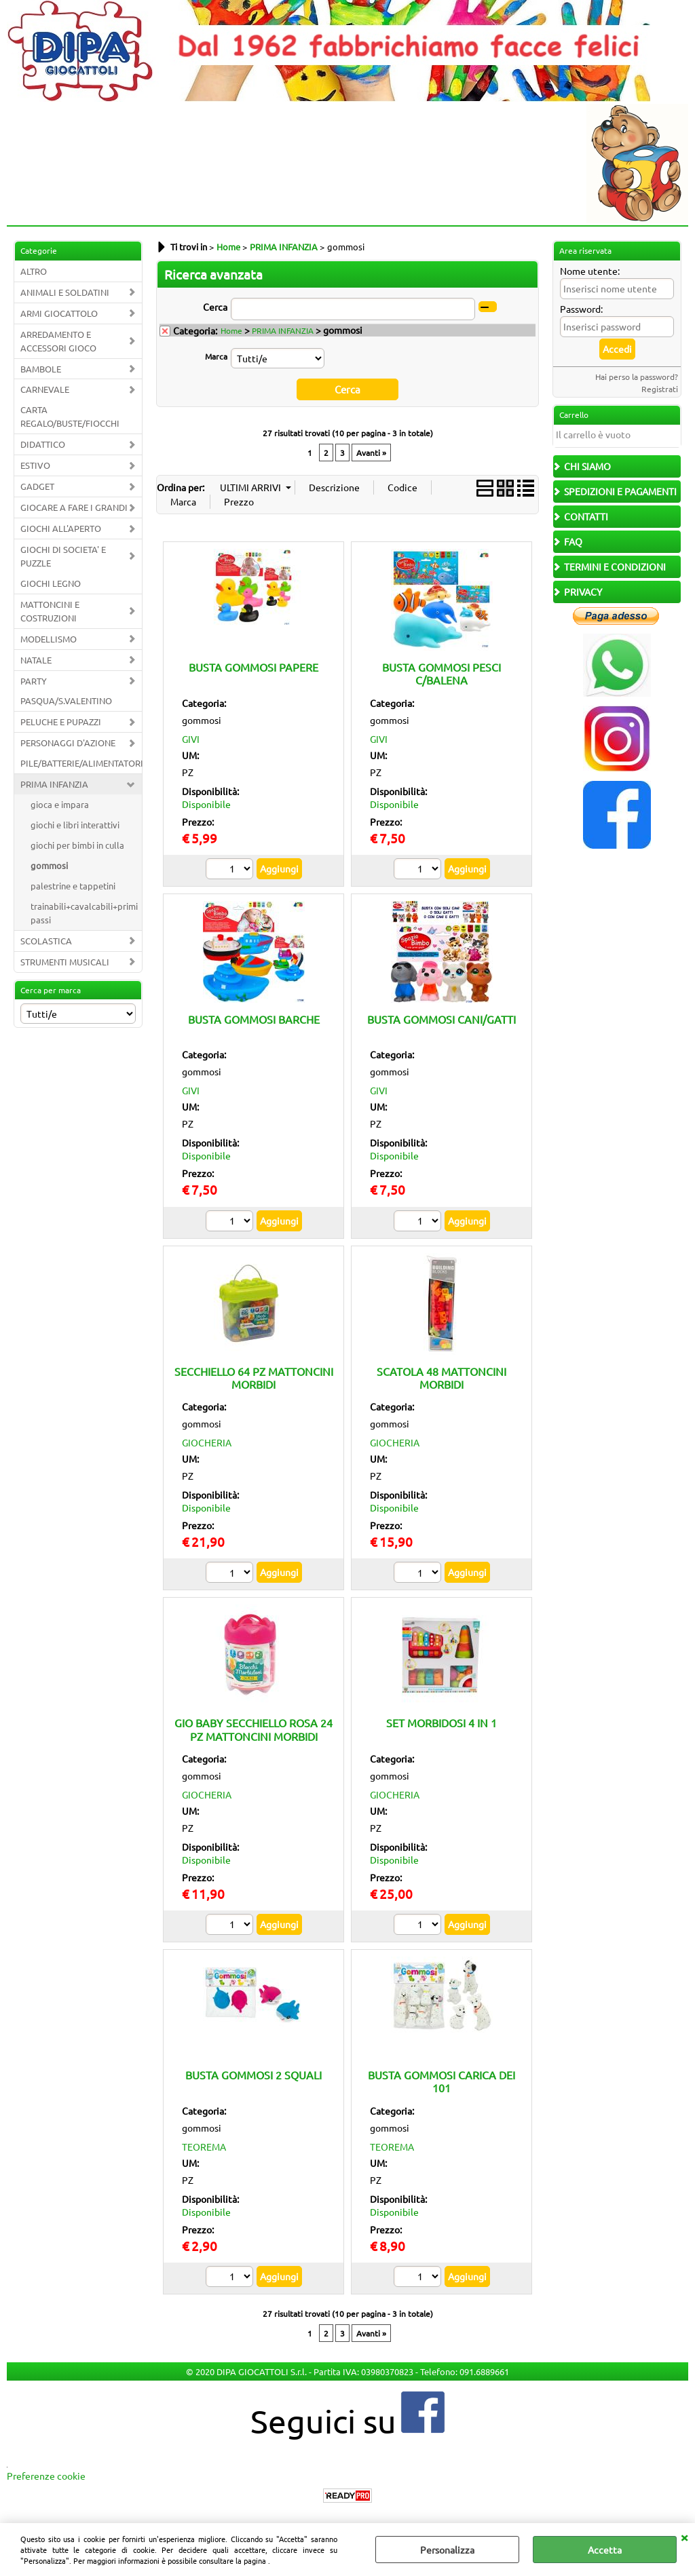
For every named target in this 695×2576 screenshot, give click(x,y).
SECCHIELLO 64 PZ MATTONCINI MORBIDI (253, 1377)
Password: (581, 309)
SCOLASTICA (46, 940)
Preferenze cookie (46, 2475)
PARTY (33, 681)
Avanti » (371, 451)
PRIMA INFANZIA (54, 784)
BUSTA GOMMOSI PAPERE (253, 666)
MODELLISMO (48, 639)
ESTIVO (35, 465)
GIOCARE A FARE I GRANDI (74, 507)
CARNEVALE (44, 389)
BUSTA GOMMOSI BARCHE (254, 1018)
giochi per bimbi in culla (77, 845)
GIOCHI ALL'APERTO (60, 528)
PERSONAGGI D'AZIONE (67, 742)
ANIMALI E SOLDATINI (64, 292)
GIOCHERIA (206, 1442)
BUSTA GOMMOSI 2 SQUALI (253, 2074)
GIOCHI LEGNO (50, 583)
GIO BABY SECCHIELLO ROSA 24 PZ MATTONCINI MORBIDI (253, 1729)
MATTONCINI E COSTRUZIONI (49, 610)
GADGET (37, 486)
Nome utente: (590, 271)
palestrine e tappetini (73, 885)
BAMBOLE (40, 368)
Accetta (605, 2549)
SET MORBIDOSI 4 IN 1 (441, 1722)
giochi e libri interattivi (75, 824)
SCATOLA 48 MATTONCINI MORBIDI (441, 1377)
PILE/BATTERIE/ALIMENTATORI (81, 763)
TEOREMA (204, 2146)
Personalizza (447, 2549)
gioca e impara (60, 804)
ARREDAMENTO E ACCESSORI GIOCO (58, 340)
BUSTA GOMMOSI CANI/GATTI (441, 1018)
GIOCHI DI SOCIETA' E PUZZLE (63, 556)
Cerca (215, 307)
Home (231, 330)
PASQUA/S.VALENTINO (66, 700)
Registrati (659, 388)
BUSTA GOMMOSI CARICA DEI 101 (441, 2080)
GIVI (191, 738)
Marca (216, 356)
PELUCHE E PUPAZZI (60, 721)
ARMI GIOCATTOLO (59, 313)
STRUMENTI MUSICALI (64, 961)
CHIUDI (684, 2536)
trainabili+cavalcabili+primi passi (84, 912)
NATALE (36, 660)
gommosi (49, 865)
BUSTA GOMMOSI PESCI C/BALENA (441, 672)
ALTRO (33, 271)
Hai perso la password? (636, 376)
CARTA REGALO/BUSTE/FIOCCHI (69, 416)
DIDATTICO (42, 444)
